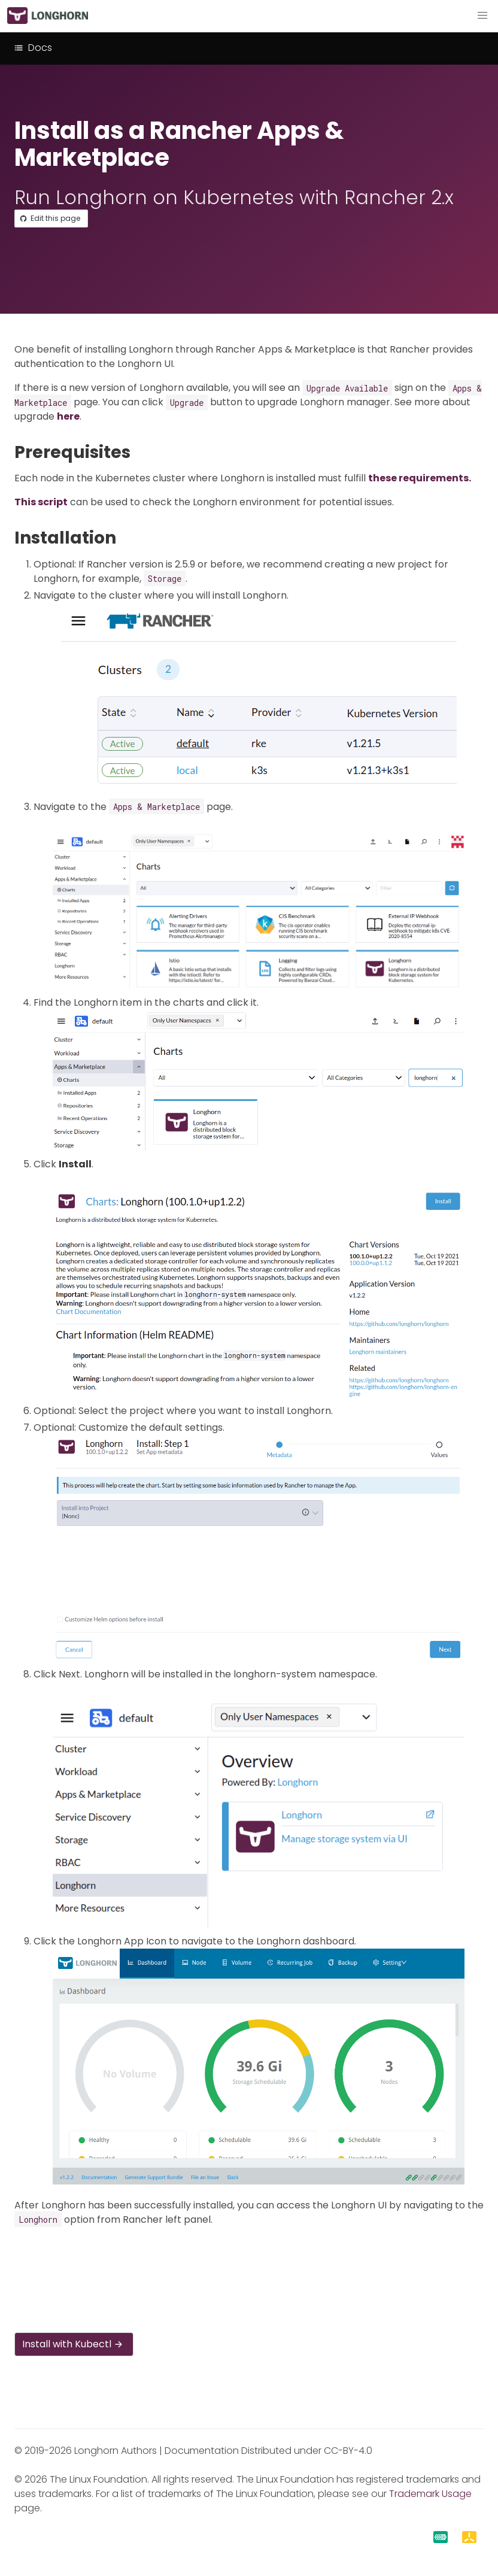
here (68, 416)
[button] (482, 15)
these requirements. (419, 478)
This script (41, 502)
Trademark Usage (430, 2494)
